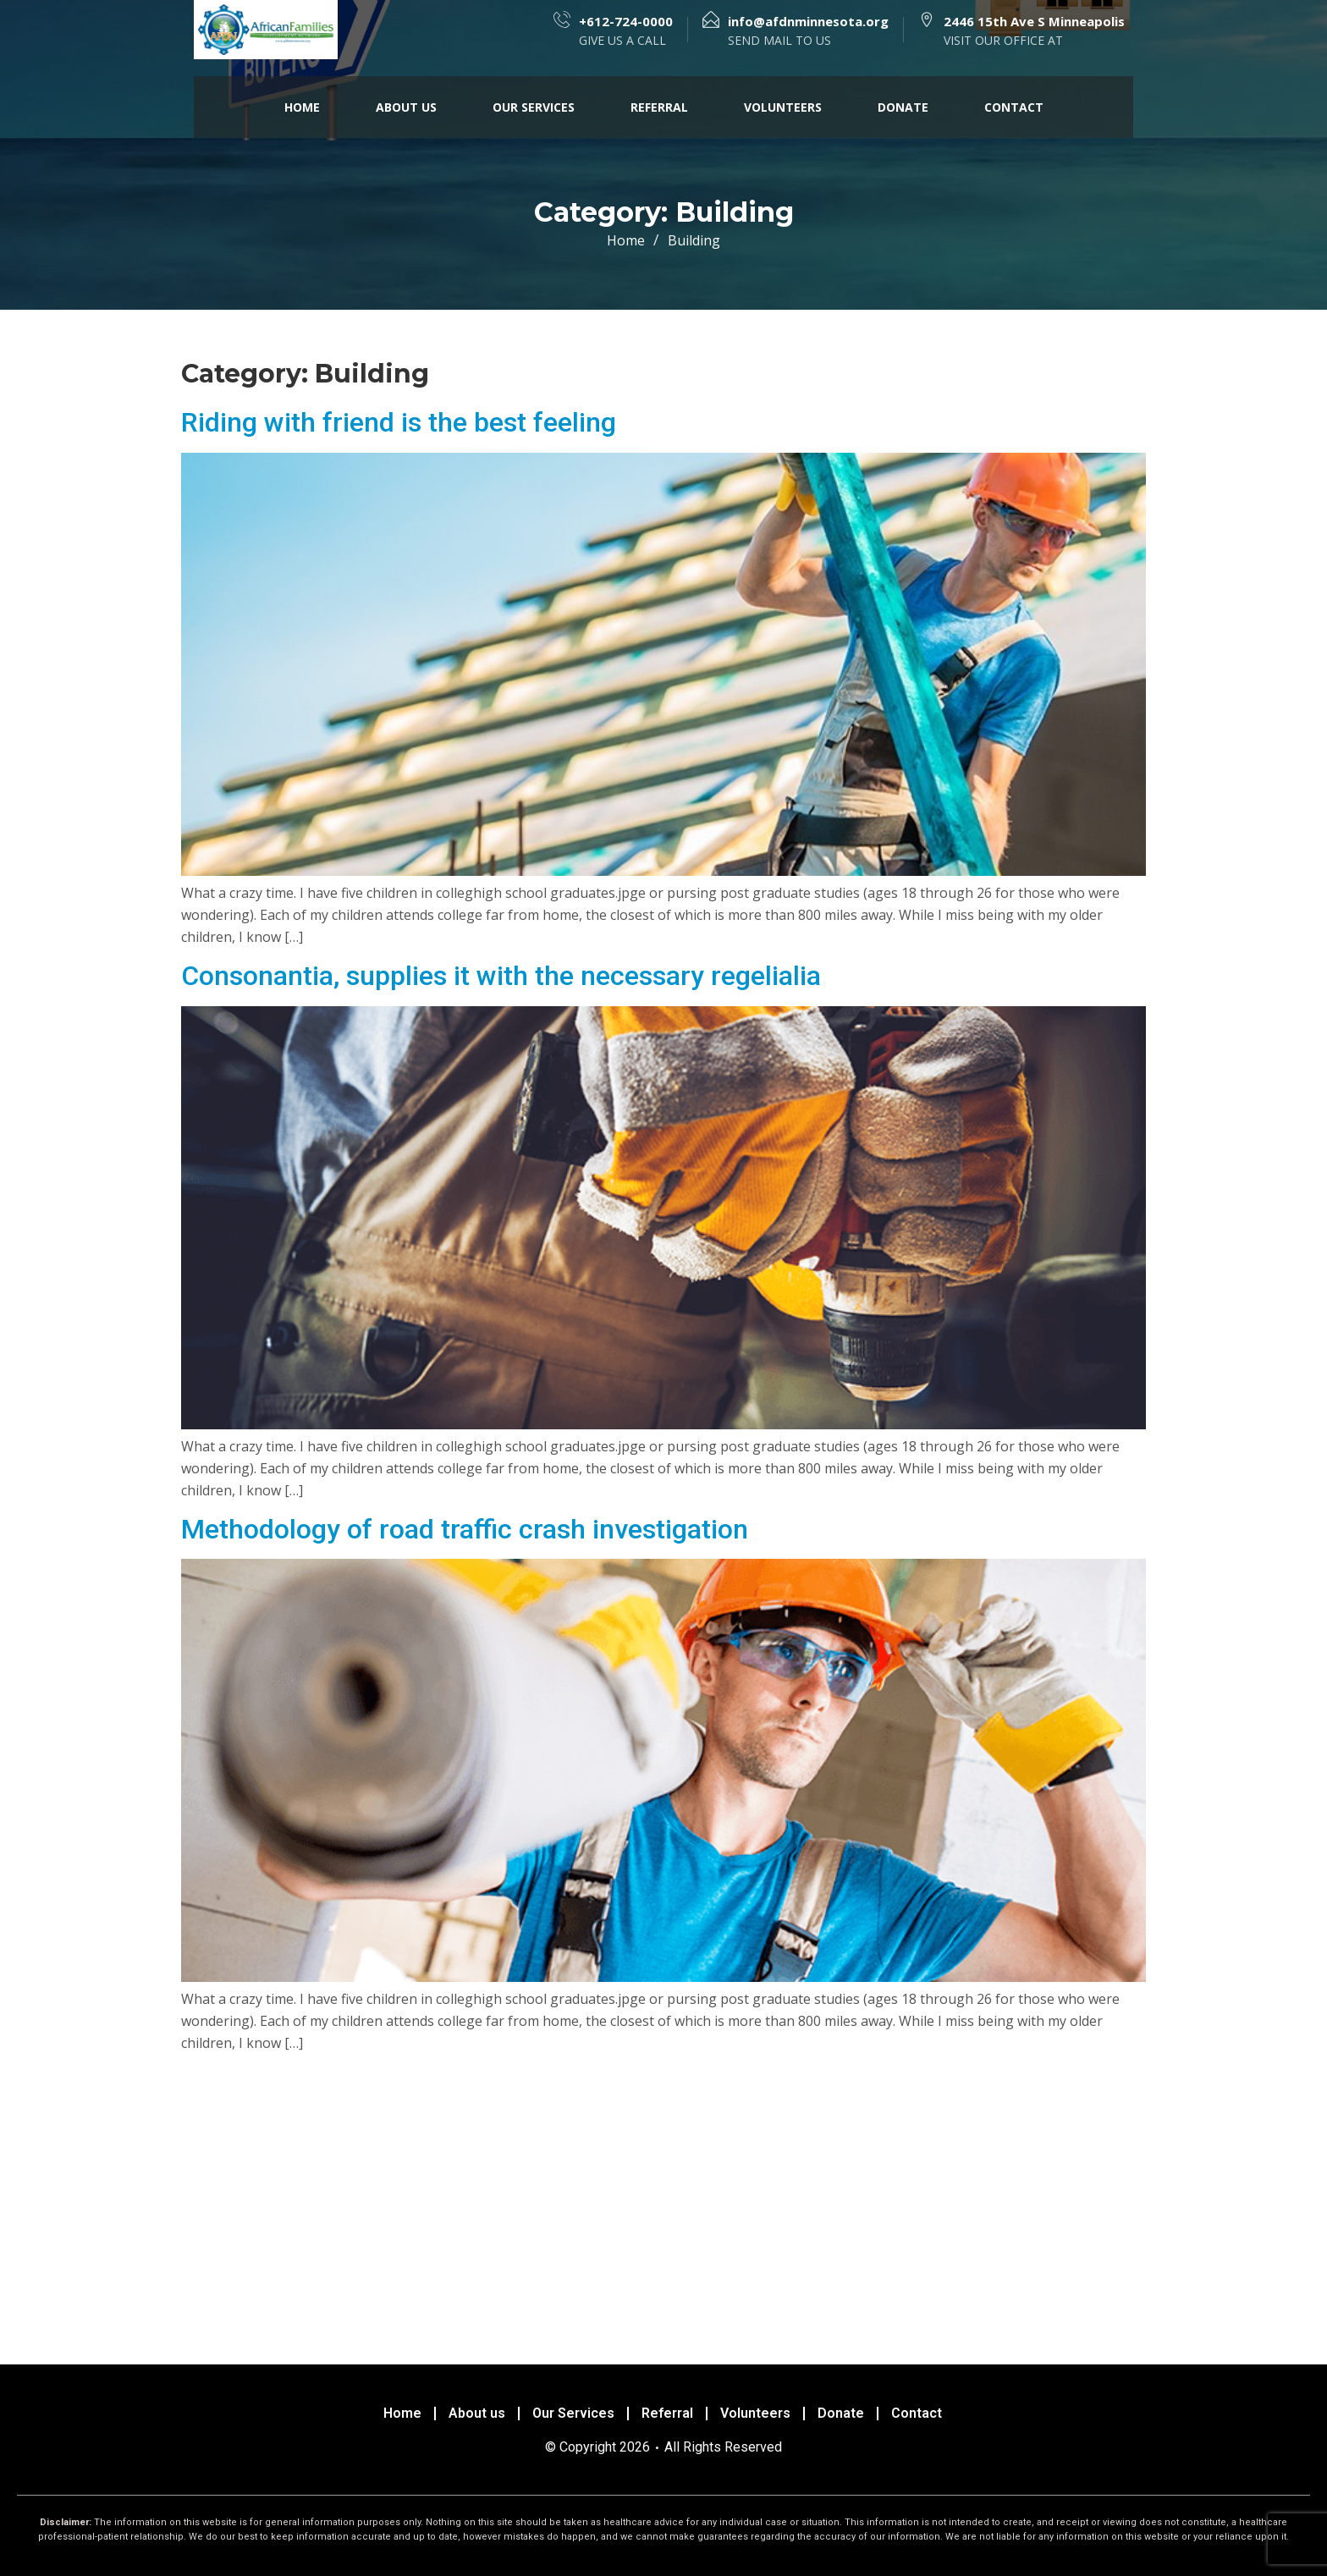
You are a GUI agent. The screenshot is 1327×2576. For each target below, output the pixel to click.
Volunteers (783, 107)
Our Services (534, 107)
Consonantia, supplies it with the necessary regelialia (501, 976)
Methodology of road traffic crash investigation (464, 1529)
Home (302, 107)
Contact (1013, 107)
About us (406, 107)
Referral (659, 107)
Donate (903, 107)
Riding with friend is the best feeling (398, 422)
